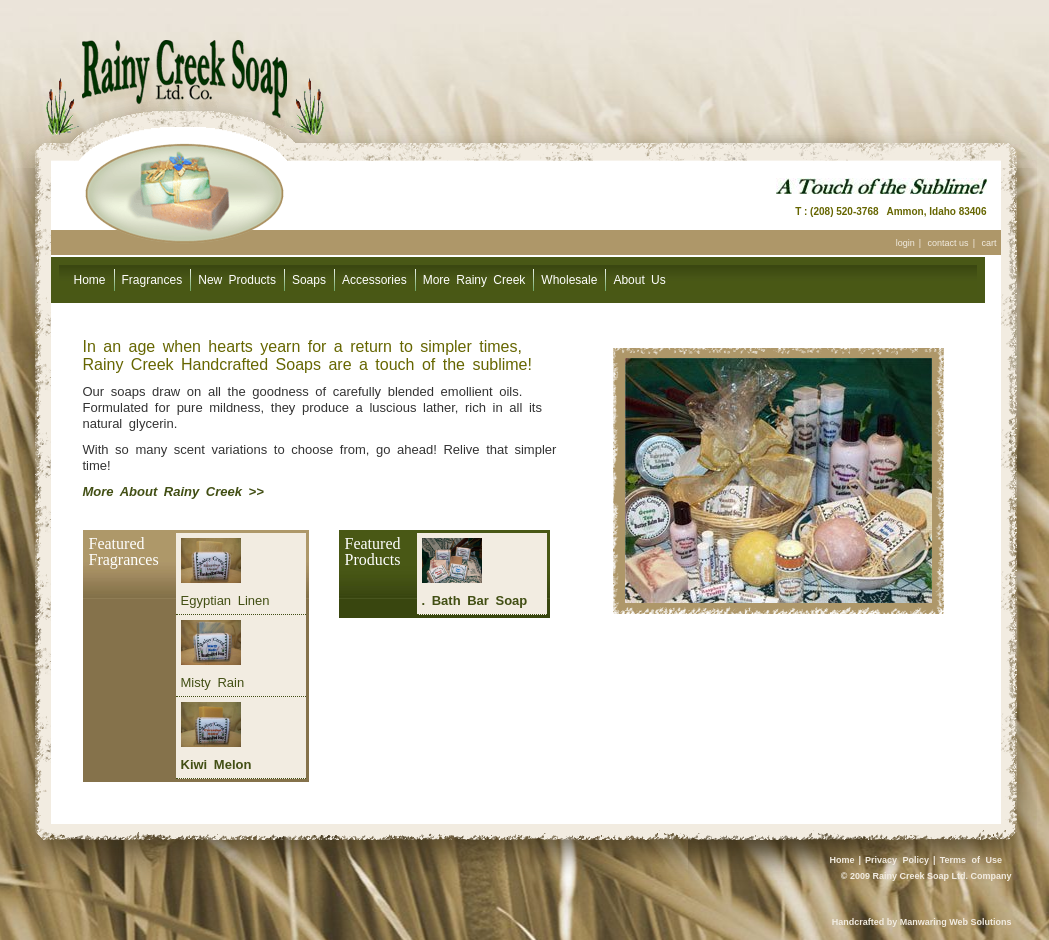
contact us (948, 243)
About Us (639, 280)
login (905, 243)
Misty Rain (213, 682)
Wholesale (569, 280)
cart (988, 243)
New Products (237, 280)
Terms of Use (971, 860)
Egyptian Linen (225, 600)
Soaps (309, 280)
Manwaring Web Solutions (956, 922)
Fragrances (152, 280)
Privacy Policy (897, 860)
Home (90, 280)
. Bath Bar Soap (475, 600)
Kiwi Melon (216, 764)
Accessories (374, 280)
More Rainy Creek (474, 280)
